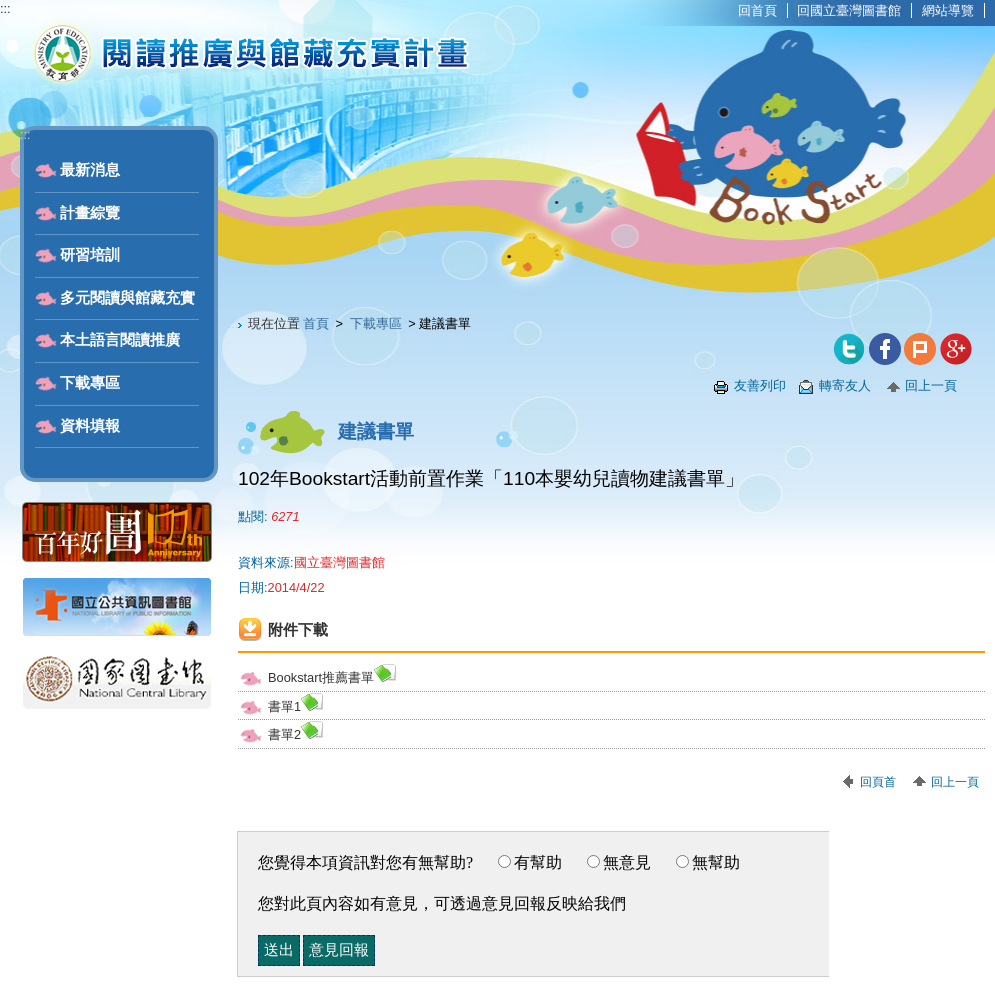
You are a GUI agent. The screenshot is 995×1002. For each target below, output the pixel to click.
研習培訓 (90, 255)
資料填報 (90, 426)
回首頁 (757, 10)
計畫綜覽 (90, 213)
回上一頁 (931, 385)
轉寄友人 (845, 385)
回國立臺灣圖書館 (849, 10)
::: (5, 8)
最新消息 (90, 170)
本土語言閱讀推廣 (120, 340)
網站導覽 (948, 10)
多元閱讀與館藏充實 (127, 298)
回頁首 (878, 782)
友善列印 (760, 385)
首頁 (316, 323)
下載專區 (90, 383)
